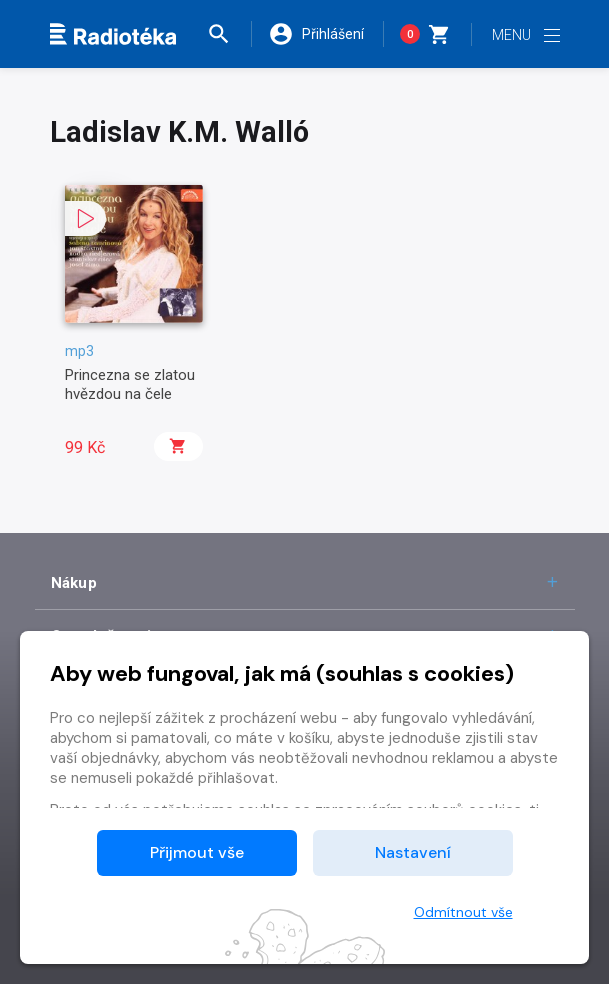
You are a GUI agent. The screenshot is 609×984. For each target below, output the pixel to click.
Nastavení (413, 852)
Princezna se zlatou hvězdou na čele (130, 384)
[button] (229, 34)
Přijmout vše (197, 852)
